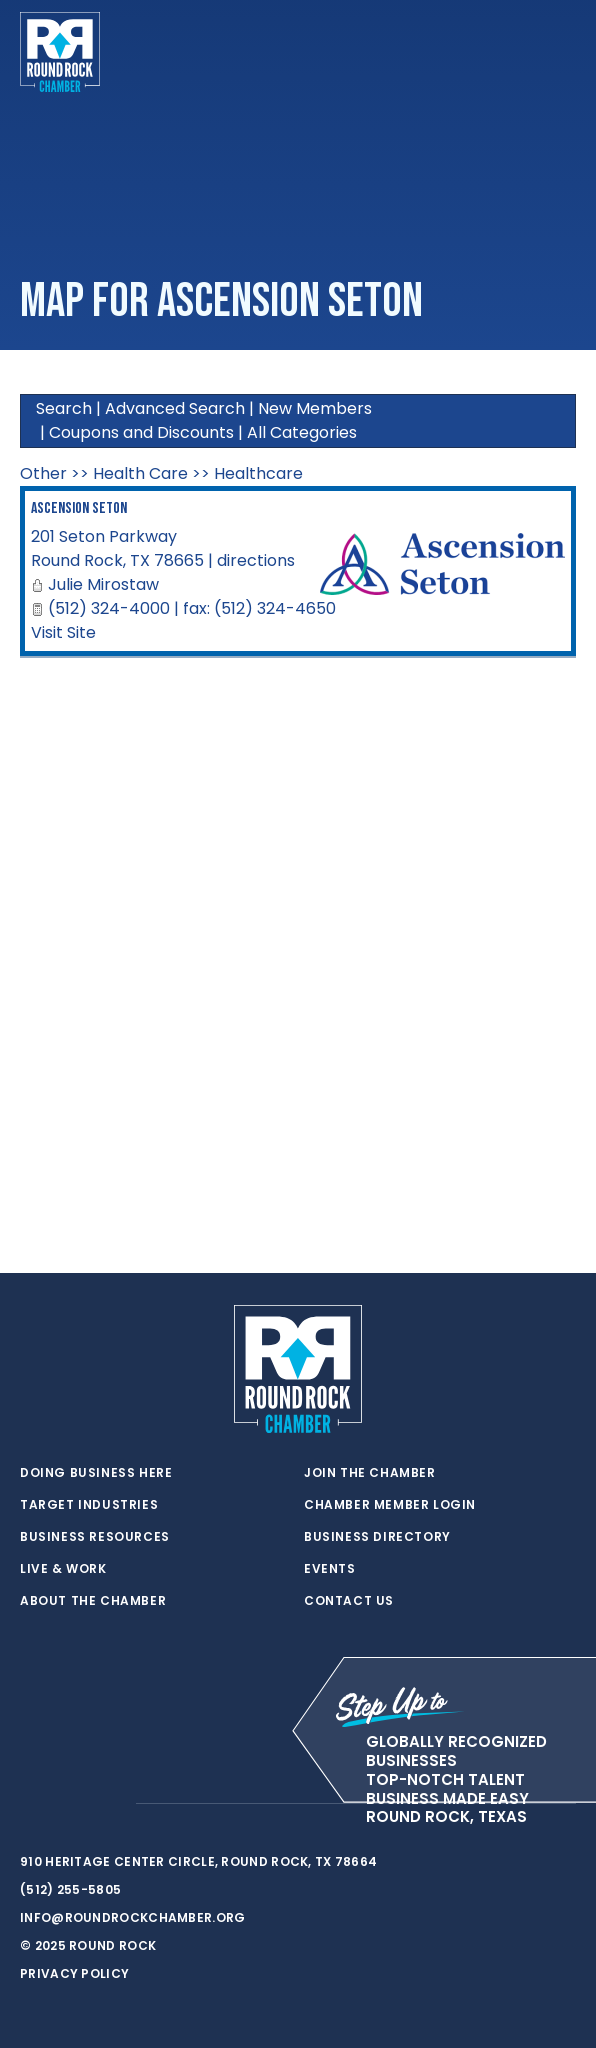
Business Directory (377, 1537)
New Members (315, 408)
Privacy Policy (74, 1973)
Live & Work (63, 1569)
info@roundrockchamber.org (133, 1917)
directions (256, 560)
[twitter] (30, 1804)
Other (43, 473)
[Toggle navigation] (560, 52)
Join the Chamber (370, 1473)
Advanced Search (175, 408)
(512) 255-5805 (70, 1889)
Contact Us (349, 1601)
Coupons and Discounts (141, 432)
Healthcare (258, 473)
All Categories (302, 432)
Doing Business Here (96, 1473)
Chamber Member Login (390, 1505)
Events (330, 1569)
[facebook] (70, 1804)
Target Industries (89, 1505)
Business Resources (95, 1537)
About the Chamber (93, 1601)
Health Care (140, 473)
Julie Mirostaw (103, 584)
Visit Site (63, 632)
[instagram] (110, 1804)
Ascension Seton (79, 508)
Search (64, 408)
